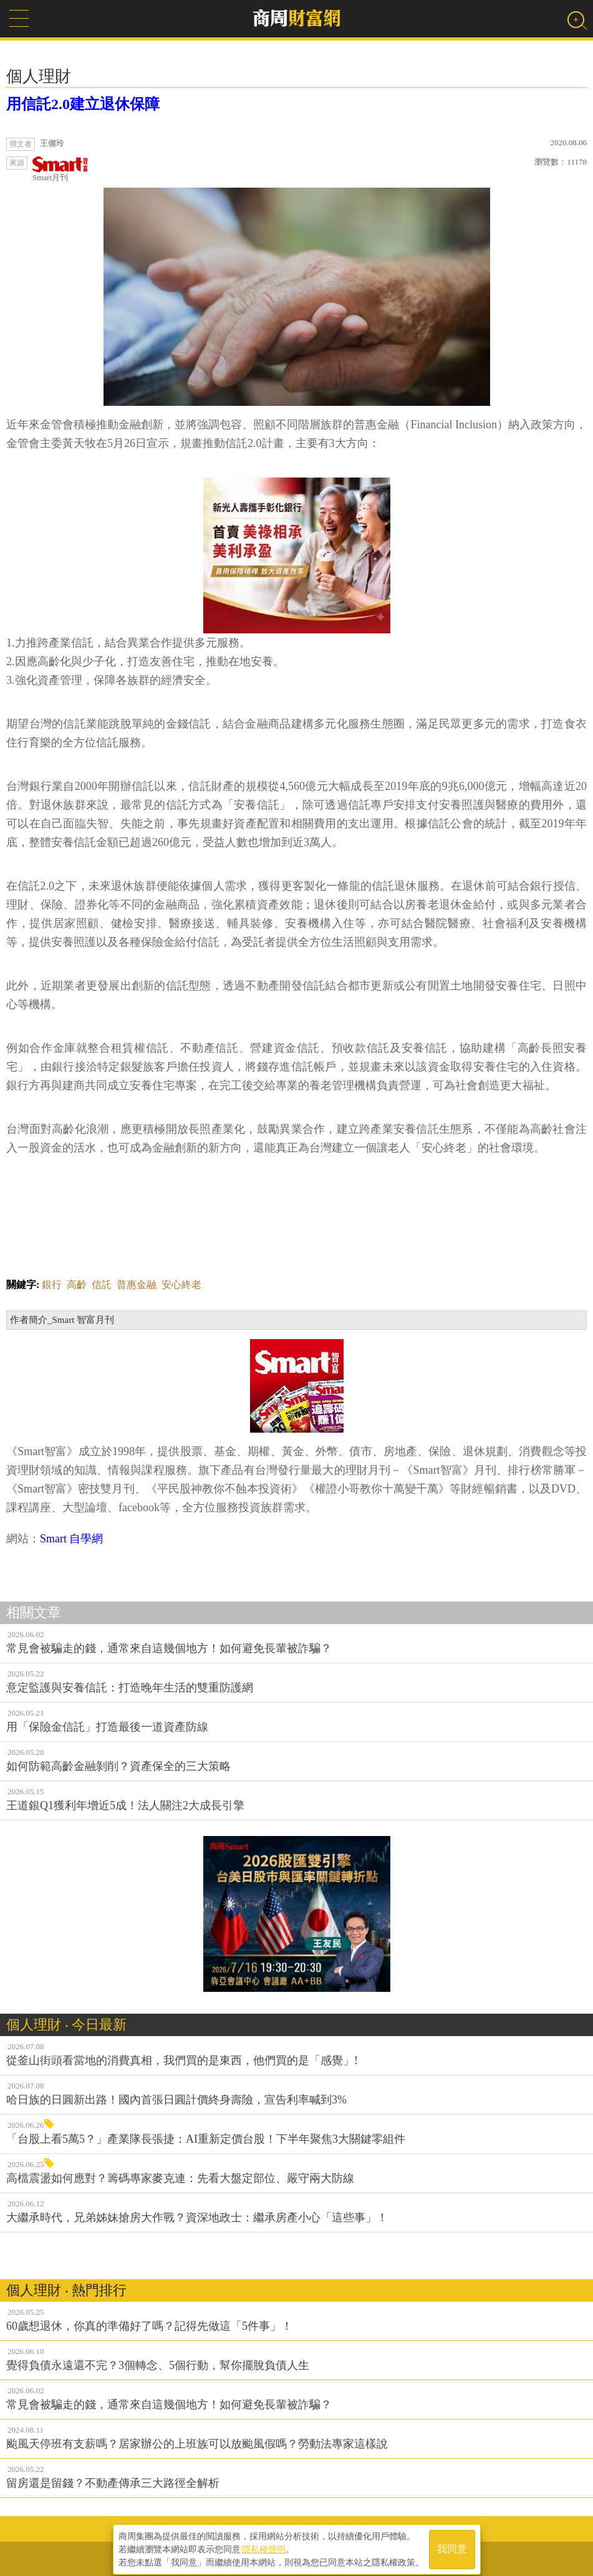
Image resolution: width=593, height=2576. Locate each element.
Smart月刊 (60, 169)
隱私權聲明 (264, 2545)
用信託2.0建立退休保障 (83, 104)
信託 (102, 1284)
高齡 (77, 1284)
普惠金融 (137, 1284)
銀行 (52, 1284)
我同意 (452, 2545)
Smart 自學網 (72, 1538)
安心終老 (181, 1284)
